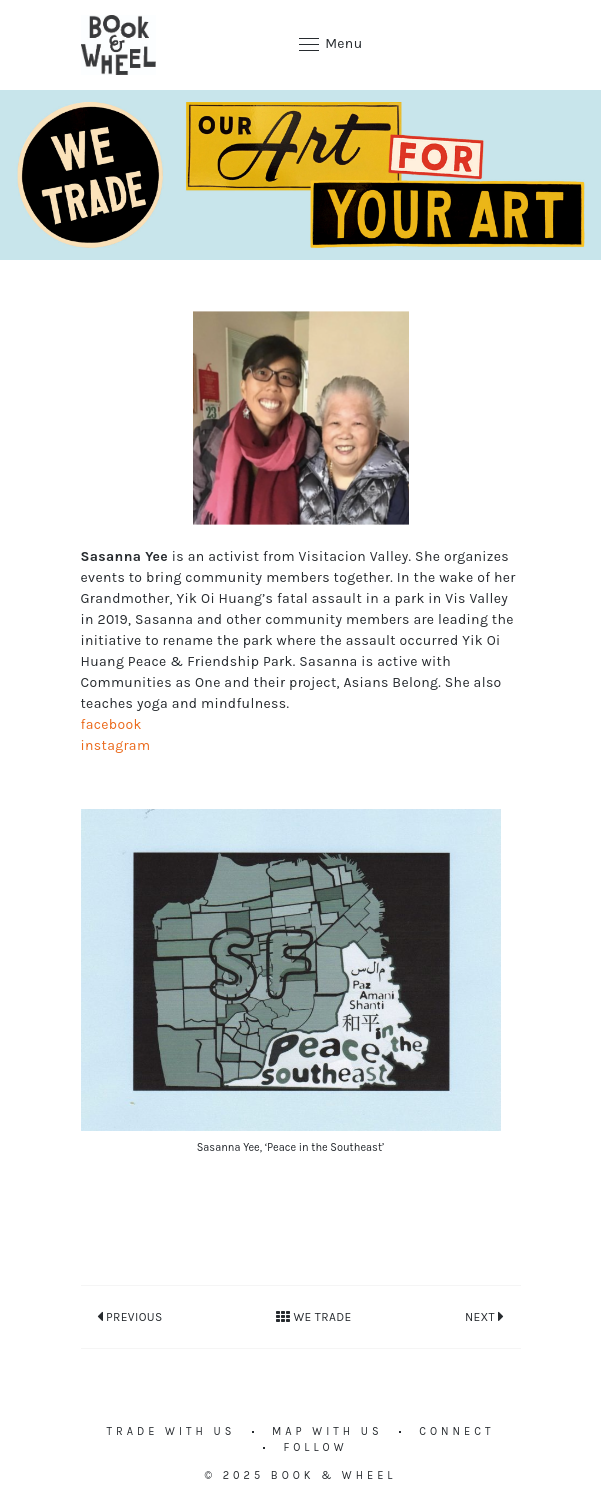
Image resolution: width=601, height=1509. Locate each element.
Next (485, 1316)
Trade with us (171, 1431)
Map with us (327, 1431)
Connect (456, 1431)
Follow (315, 1447)
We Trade (314, 1317)
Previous (130, 1316)
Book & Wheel (334, 1475)
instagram (116, 745)
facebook (111, 724)
